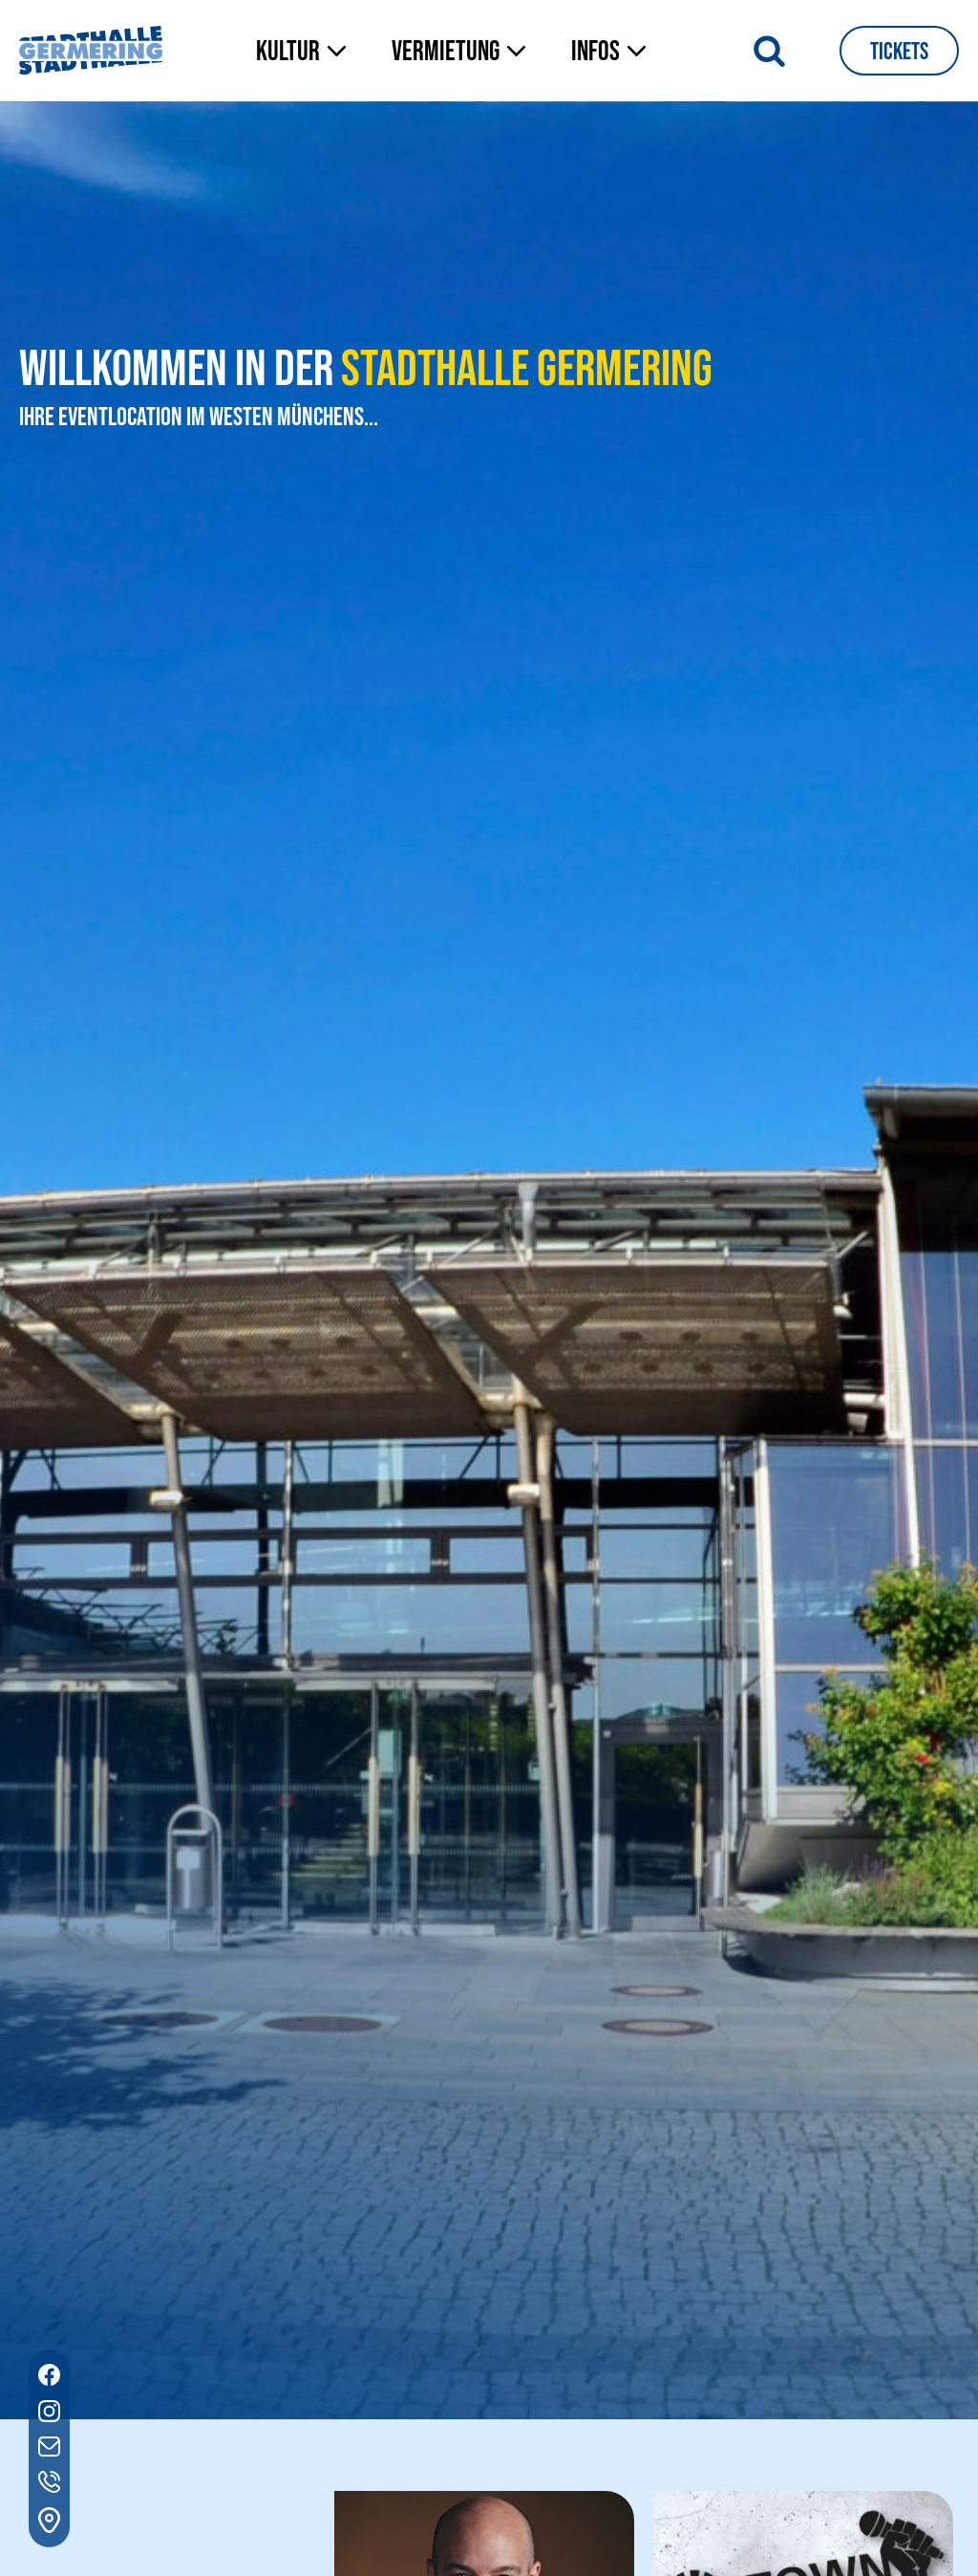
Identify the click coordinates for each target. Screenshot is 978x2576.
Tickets (899, 52)
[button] (304, 53)
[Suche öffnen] (769, 50)
